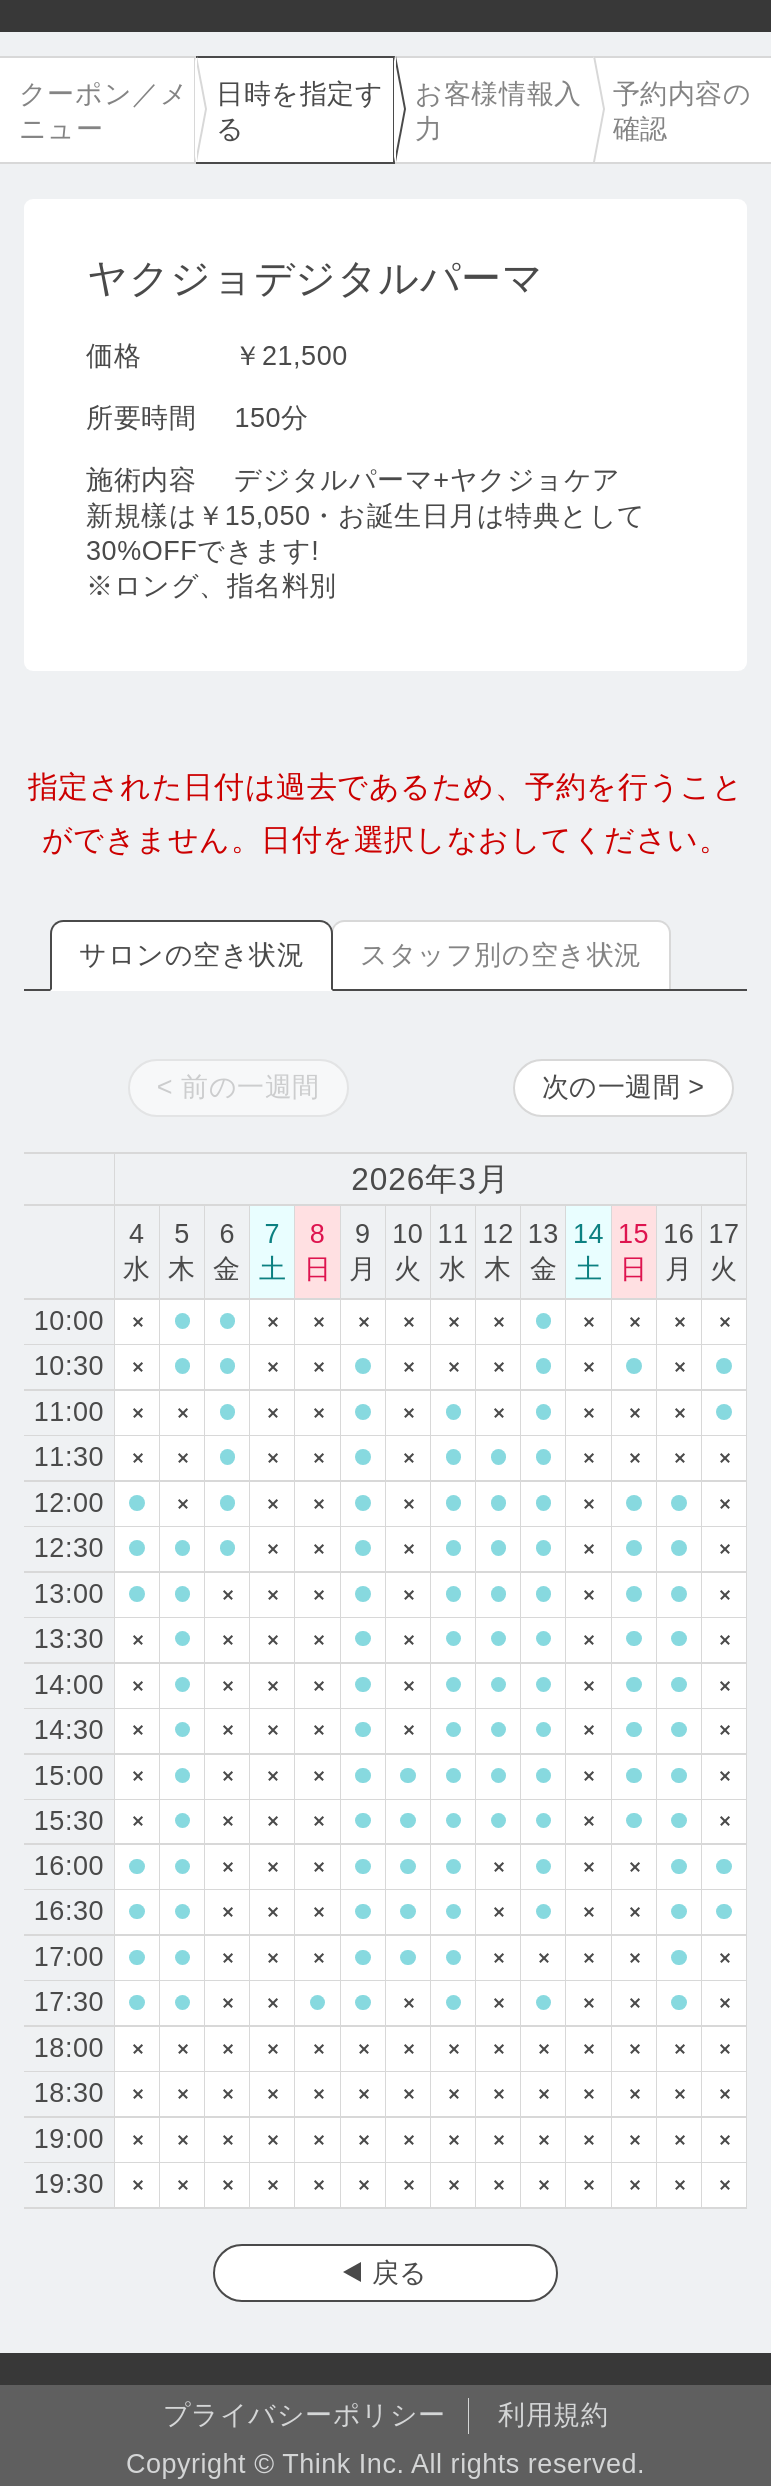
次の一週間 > (623, 1087)
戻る (400, 2273)
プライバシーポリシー (304, 2415)
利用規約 (553, 2415)
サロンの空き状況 (191, 955)
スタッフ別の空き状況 (500, 955)
